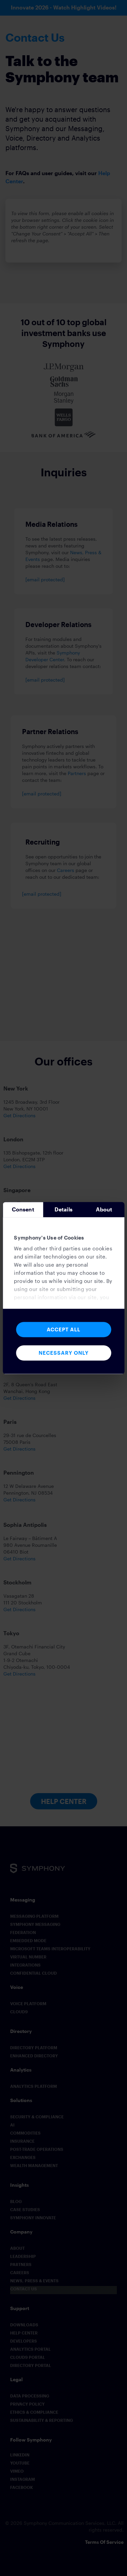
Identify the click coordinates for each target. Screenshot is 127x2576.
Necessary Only (64, 1353)
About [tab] (104, 1209)
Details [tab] (64, 1209)
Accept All (63, 1329)
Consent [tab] (23, 1209)
